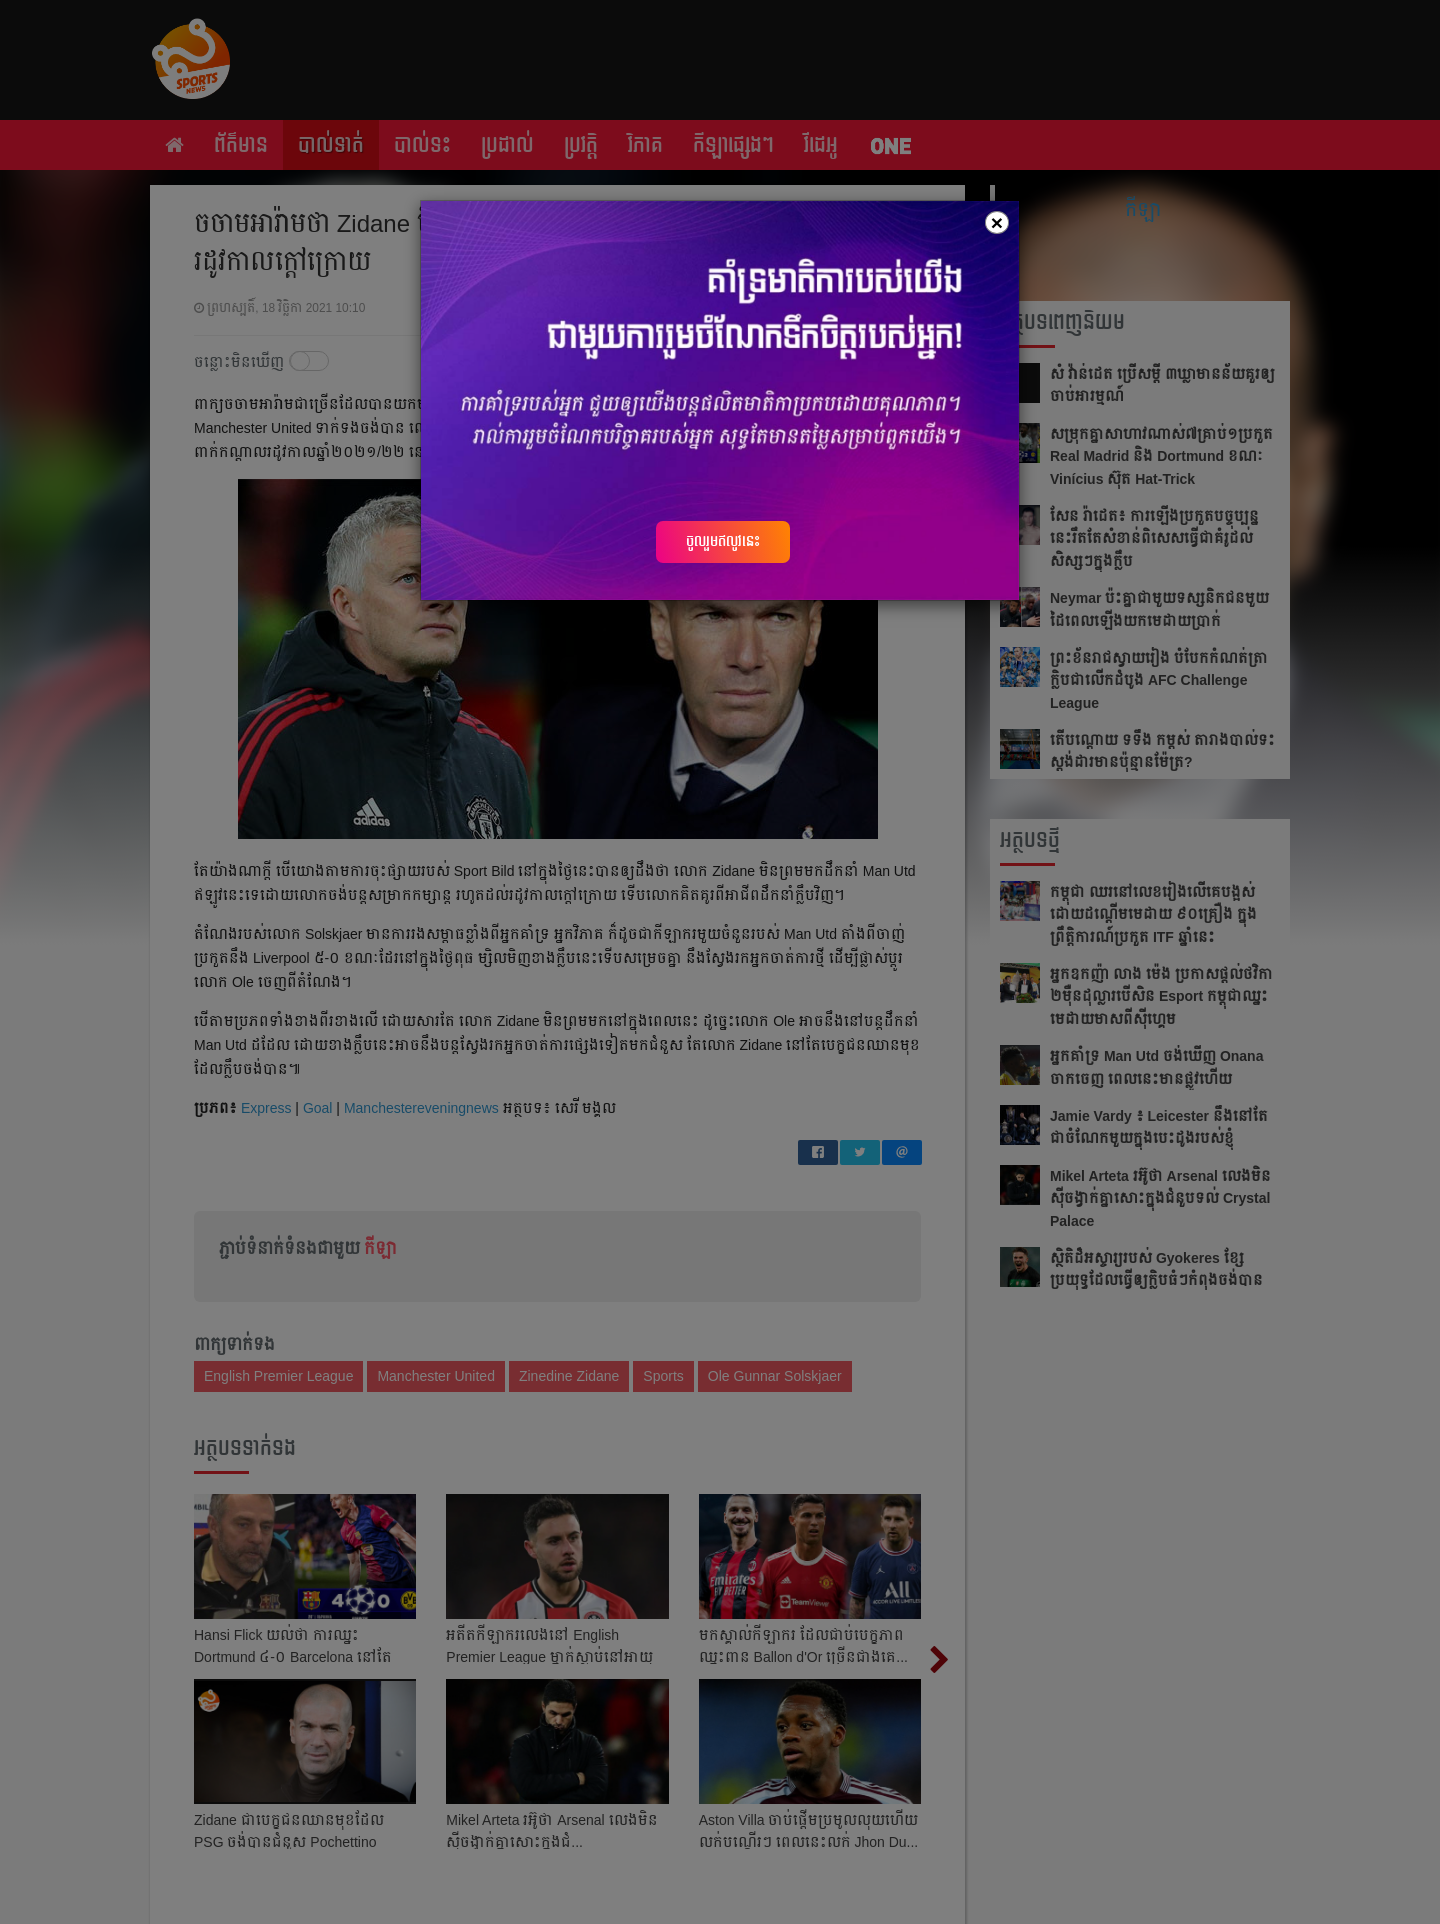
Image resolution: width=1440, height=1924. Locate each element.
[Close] (997, 222)
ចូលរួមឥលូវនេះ (723, 541)
